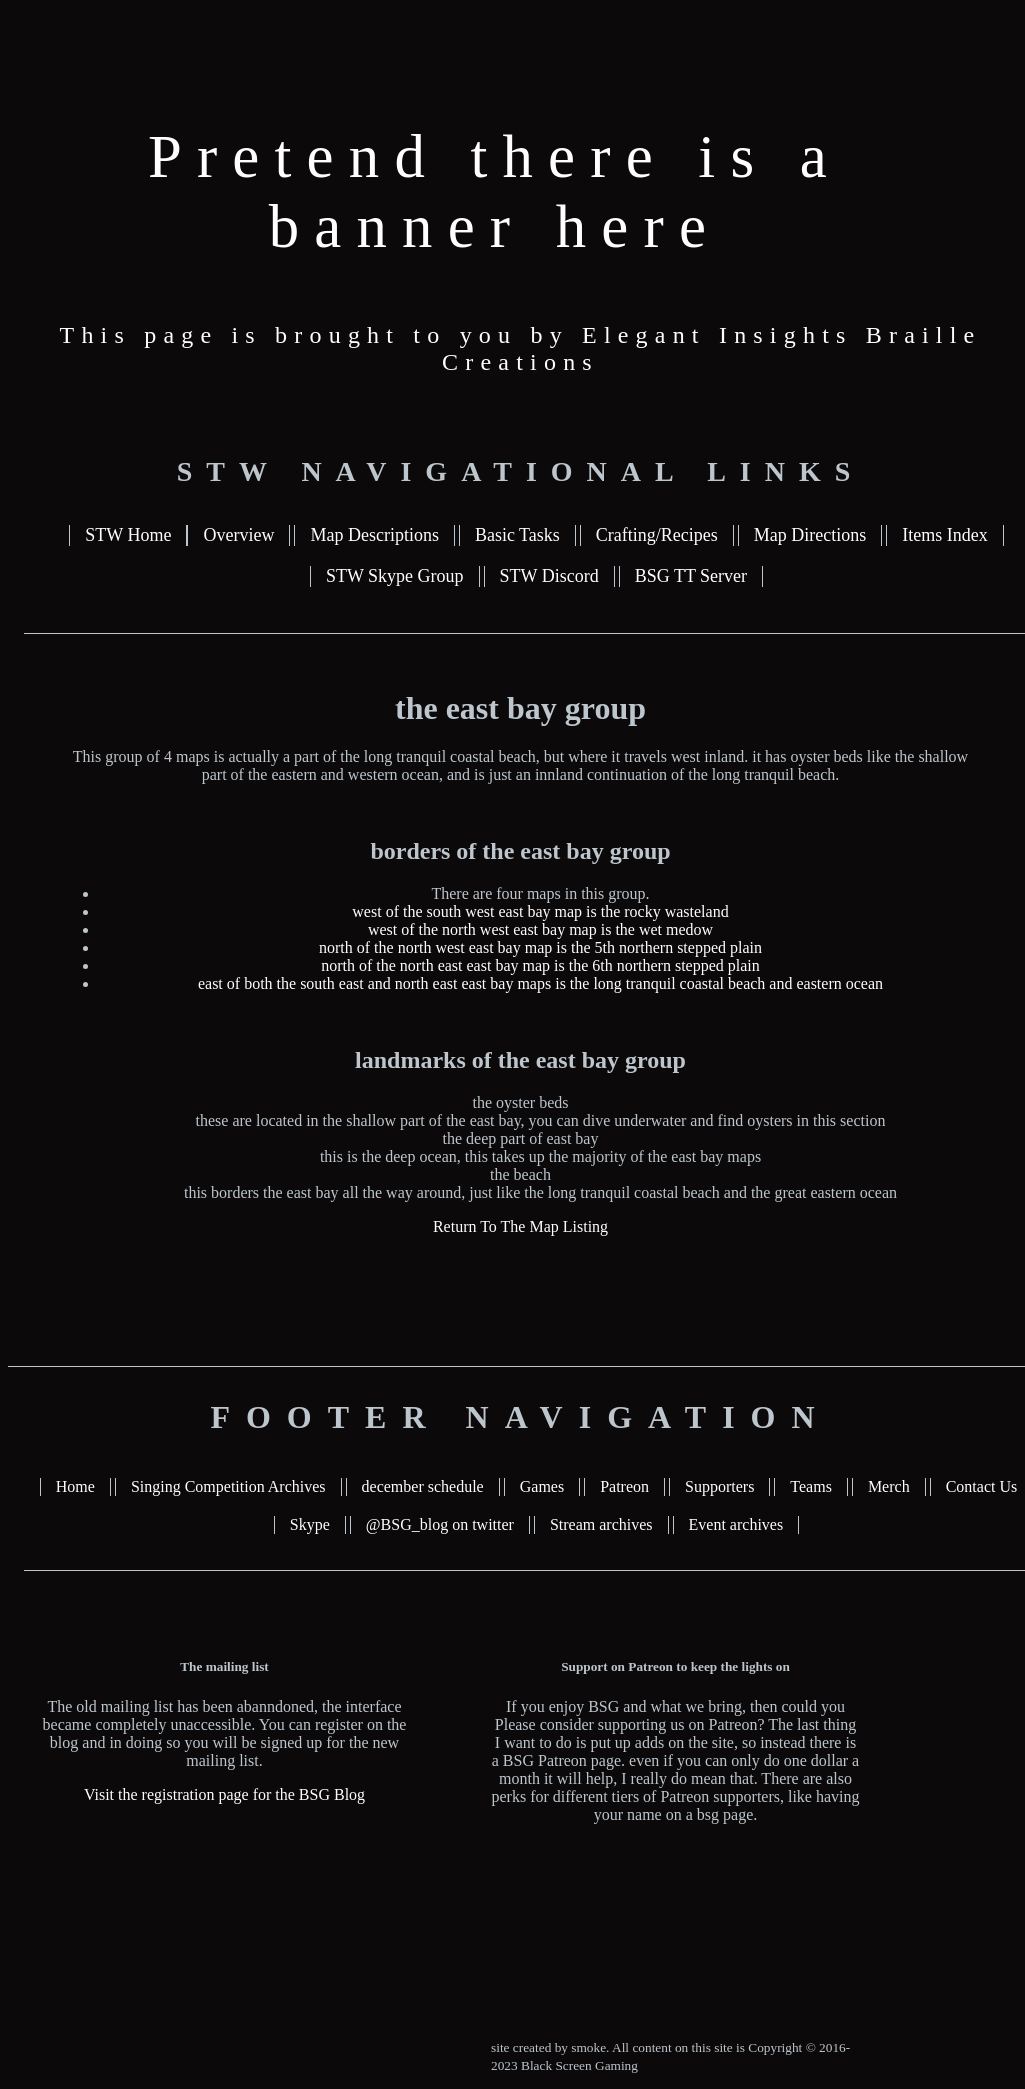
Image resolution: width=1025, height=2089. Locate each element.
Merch (889, 1486)
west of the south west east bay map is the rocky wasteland (540, 911)
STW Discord (549, 576)
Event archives (736, 1524)
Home (75, 1486)
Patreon (624, 1486)
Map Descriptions (374, 535)
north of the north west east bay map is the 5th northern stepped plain (540, 947)
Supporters (719, 1486)
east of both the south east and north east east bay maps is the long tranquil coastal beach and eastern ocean (540, 983)
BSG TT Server (691, 576)
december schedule (423, 1486)
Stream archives (601, 1524)
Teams (811, 1486)
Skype (310, 1524)
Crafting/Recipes (657, 535)
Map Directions (810, 535)
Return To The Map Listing (520, 1226)
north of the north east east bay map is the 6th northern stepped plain (540, 965)
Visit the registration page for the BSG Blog (224, 1794)
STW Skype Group (395, 576)
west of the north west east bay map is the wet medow (540, 929)
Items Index (944, 535)
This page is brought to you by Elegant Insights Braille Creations (521, 348)
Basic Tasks (517, 535)
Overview (238, 535)
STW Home (128, 535)
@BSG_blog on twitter (440, 1524)
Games (542, 1486)
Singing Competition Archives (228, 1486)
